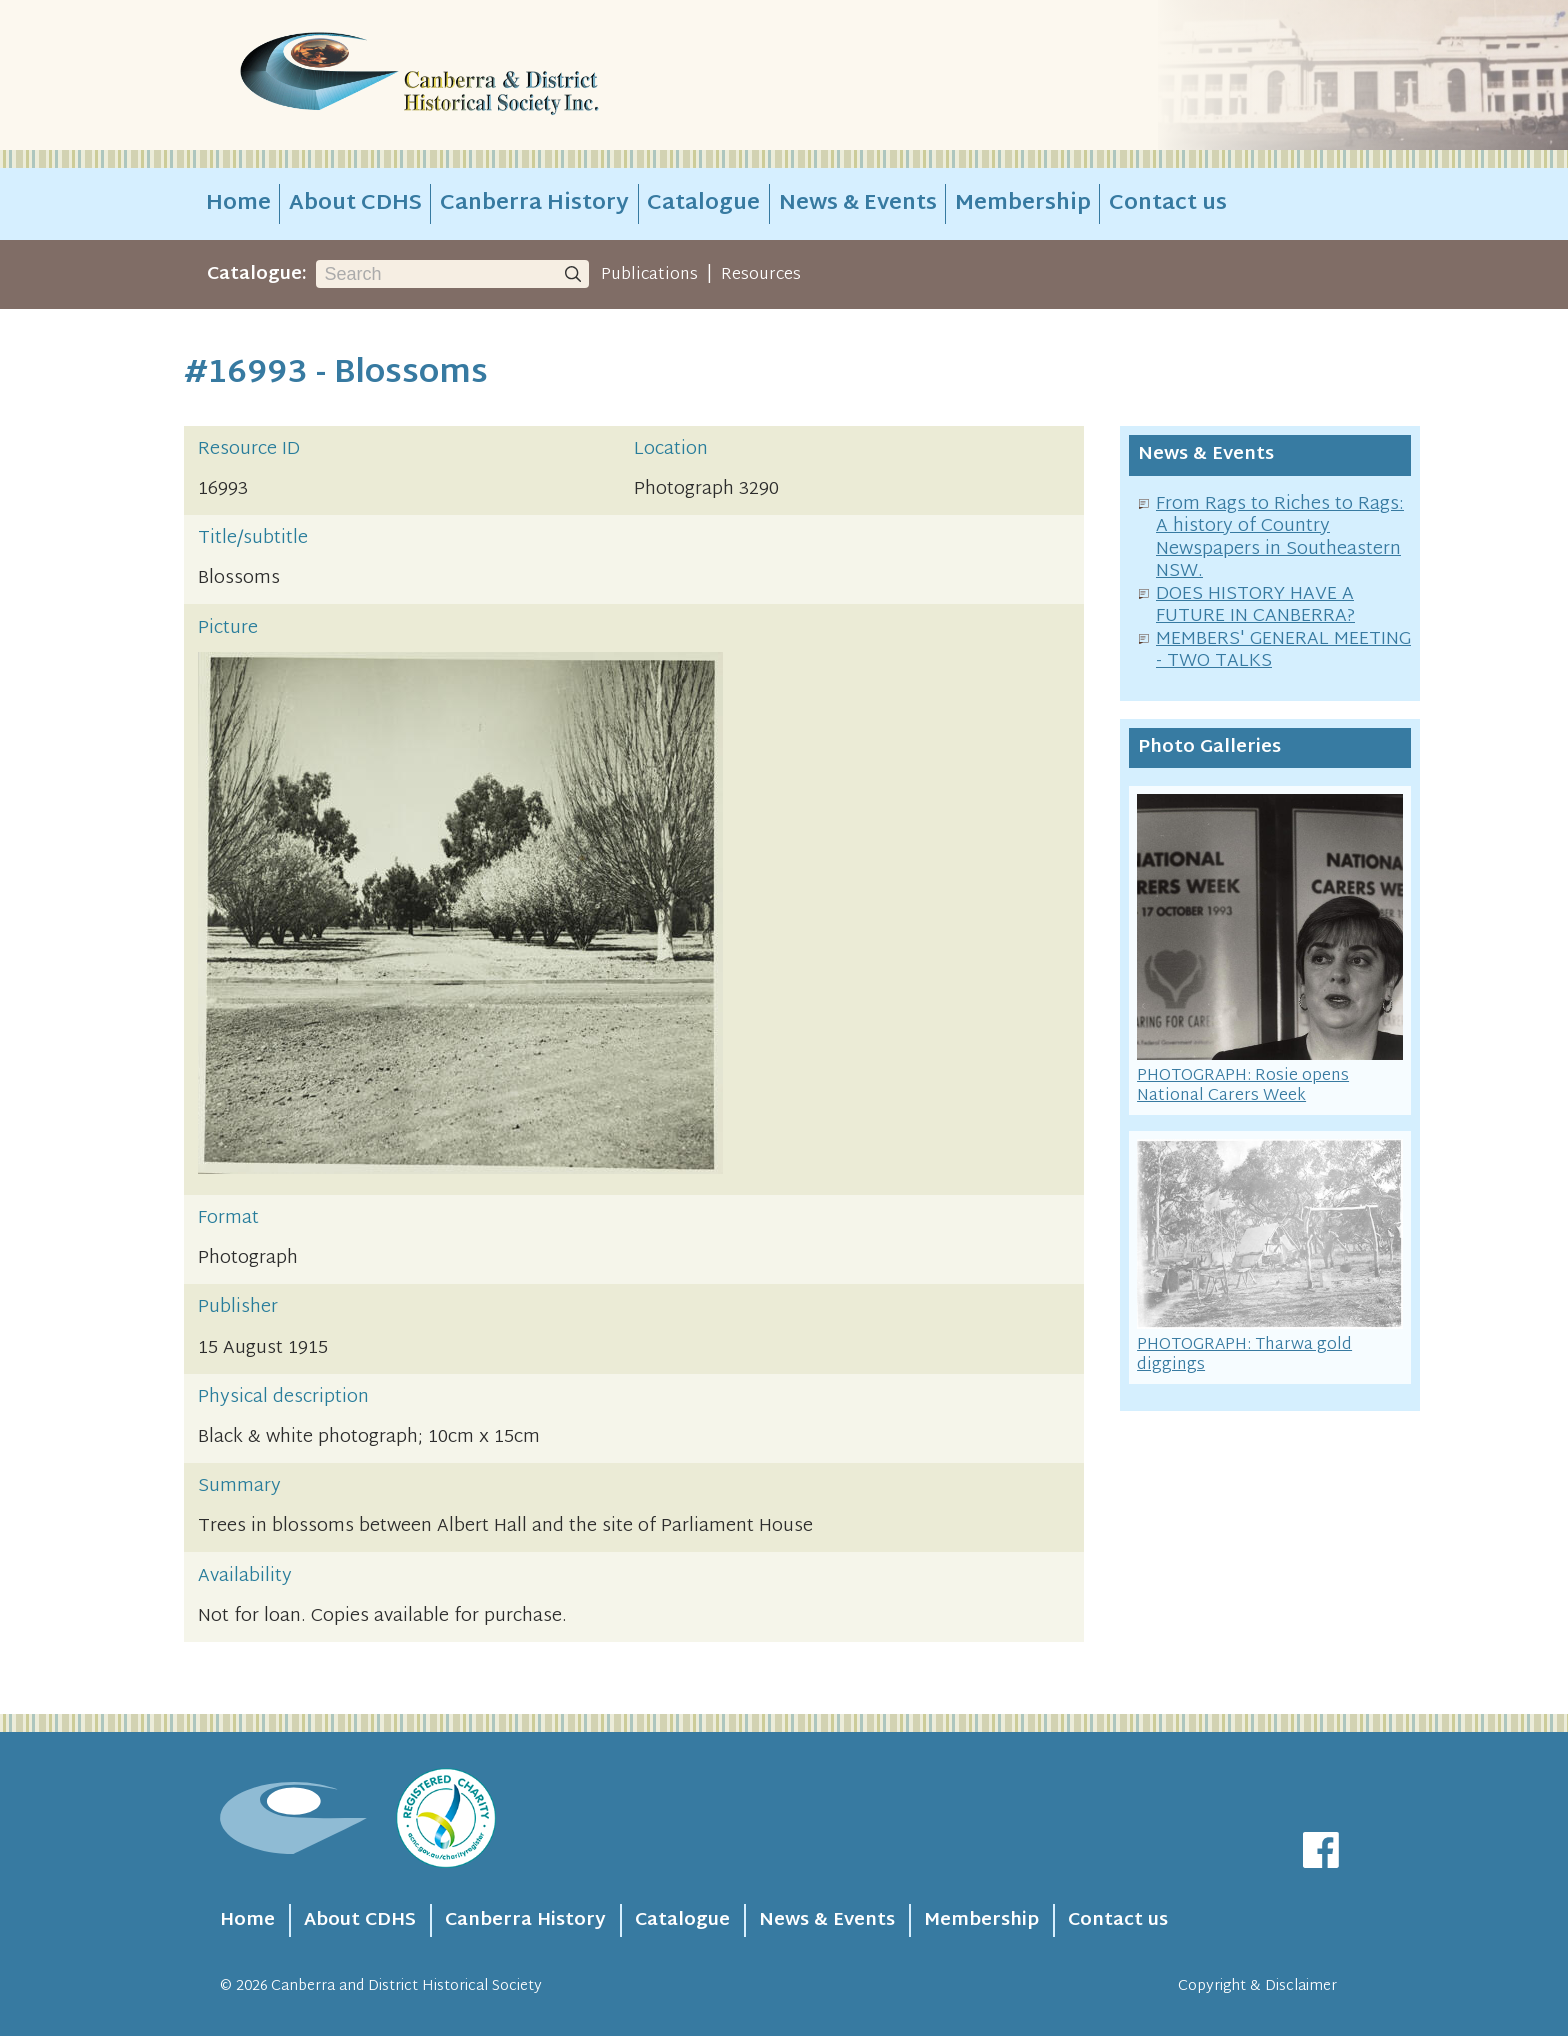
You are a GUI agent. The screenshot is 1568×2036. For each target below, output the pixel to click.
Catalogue (703, 204)
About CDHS (355, 204)
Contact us (1168, 204)
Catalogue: (257, 274)
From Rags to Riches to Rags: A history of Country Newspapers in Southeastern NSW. (1280, 538)
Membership (1023, 204)
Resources (761, 275)
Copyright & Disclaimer (1257, 1986)
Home (238, 204)
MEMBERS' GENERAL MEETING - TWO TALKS (1283, 651)
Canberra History (534, 204)
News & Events (858, 204)
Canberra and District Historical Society (406, 1986)
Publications (649, 275)
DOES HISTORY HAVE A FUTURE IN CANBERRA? (1255, 606)
